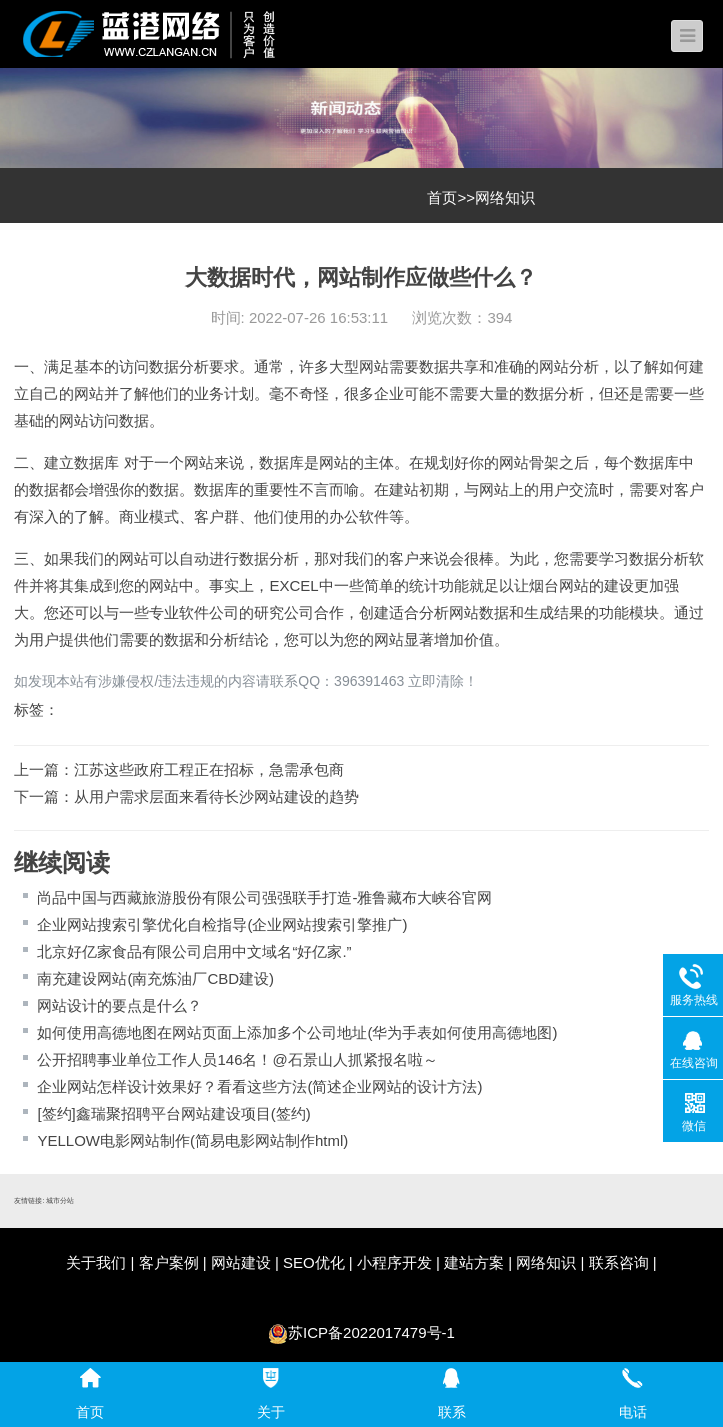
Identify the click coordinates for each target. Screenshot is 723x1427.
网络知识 (505, 197)
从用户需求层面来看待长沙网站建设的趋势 (216, 796)
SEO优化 (314, 1262)
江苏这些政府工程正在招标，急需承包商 (209, 769)
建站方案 (474, 1262)
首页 (442, 197)
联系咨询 (619, 1262)
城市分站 (60, 1200)
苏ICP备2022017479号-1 (371, 1332)
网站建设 (241, 1262)
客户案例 (169, 1262)
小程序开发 (394, 1262)
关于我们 (96, 1262)
